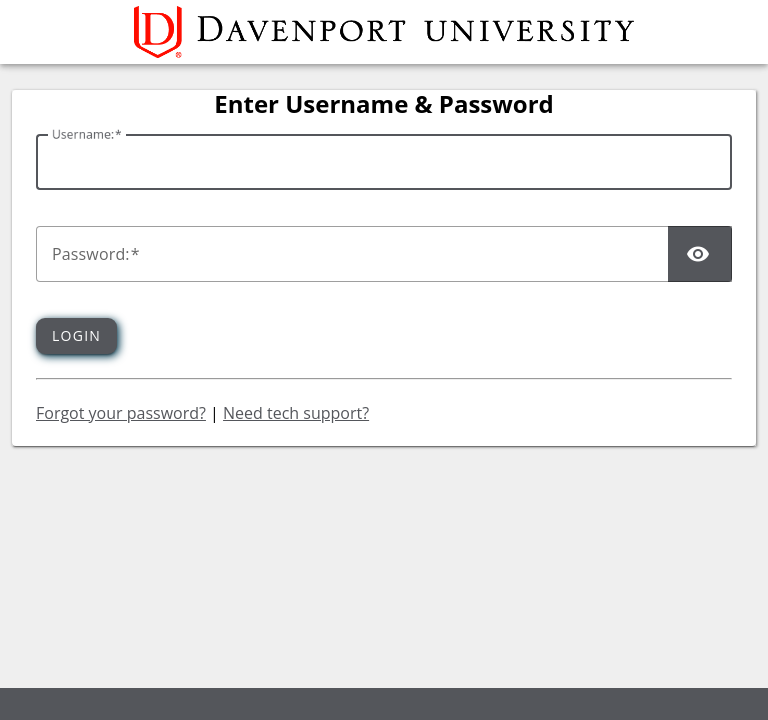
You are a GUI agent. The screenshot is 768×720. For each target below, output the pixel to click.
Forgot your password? (121, 413)
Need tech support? (296, 413)
